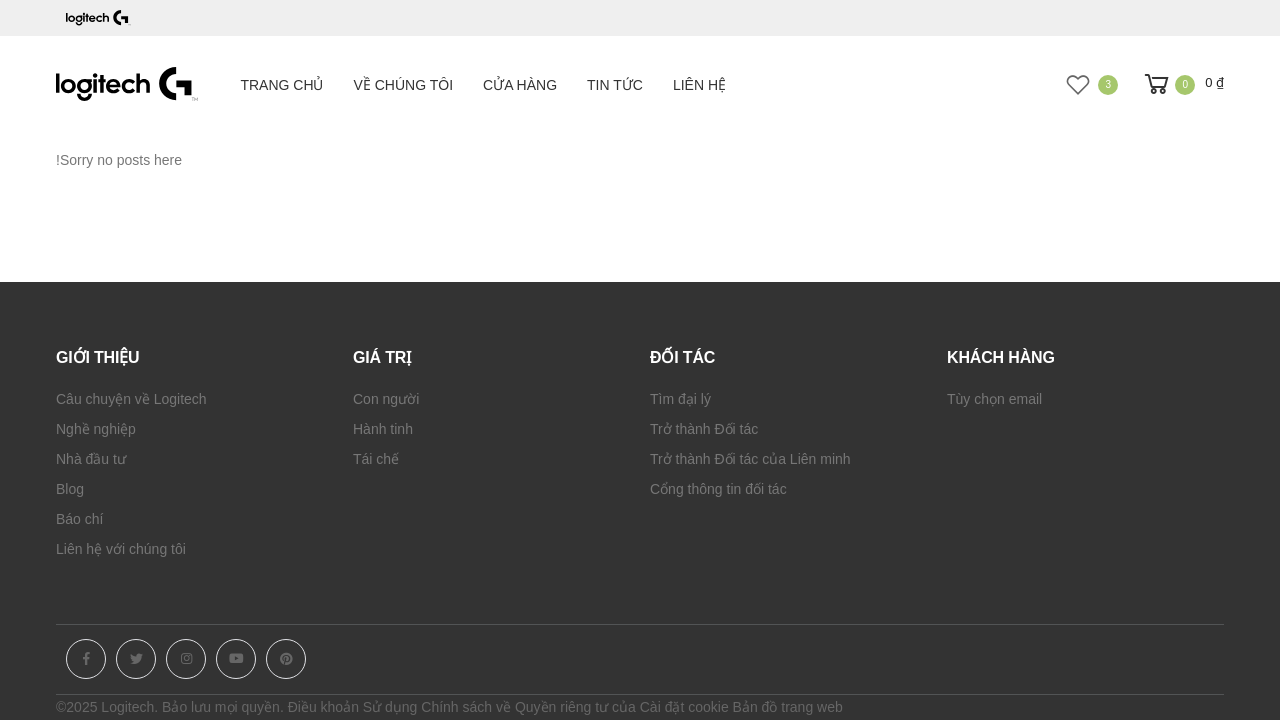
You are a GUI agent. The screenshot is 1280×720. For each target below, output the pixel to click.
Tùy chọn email (994, 399)
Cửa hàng (520, 85)
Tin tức (615, 85)
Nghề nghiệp (96, 429)
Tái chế (376, 459)
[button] (1182, 84)
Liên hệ (699, 85)
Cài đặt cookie (684, 707)
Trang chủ (281, 85)
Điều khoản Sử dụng (353, 707)
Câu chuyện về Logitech (131, 399)
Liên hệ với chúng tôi (121, 549)
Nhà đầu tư (91, 459)
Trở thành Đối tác (704, 429)
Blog (70, 489)
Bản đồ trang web (788, 707)
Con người (386, 399)
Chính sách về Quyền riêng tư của (528, 707)
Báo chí (79, 519)
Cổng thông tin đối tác (718, 489)
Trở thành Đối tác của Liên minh (750, 459)
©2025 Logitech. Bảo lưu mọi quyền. (170, 707)
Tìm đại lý (680, 399)
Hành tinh (383, 429)
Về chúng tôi (404, 85)
